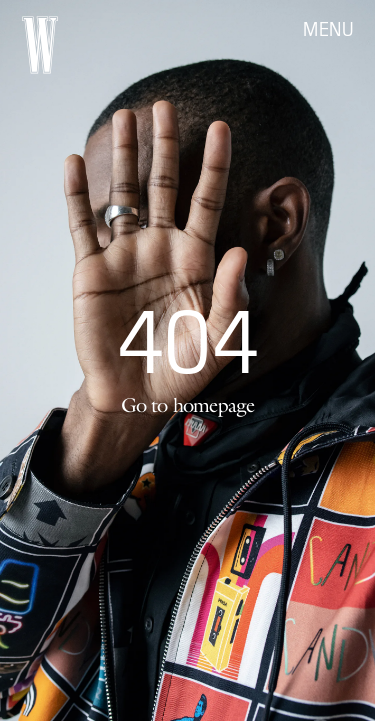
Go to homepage (188, 405)
